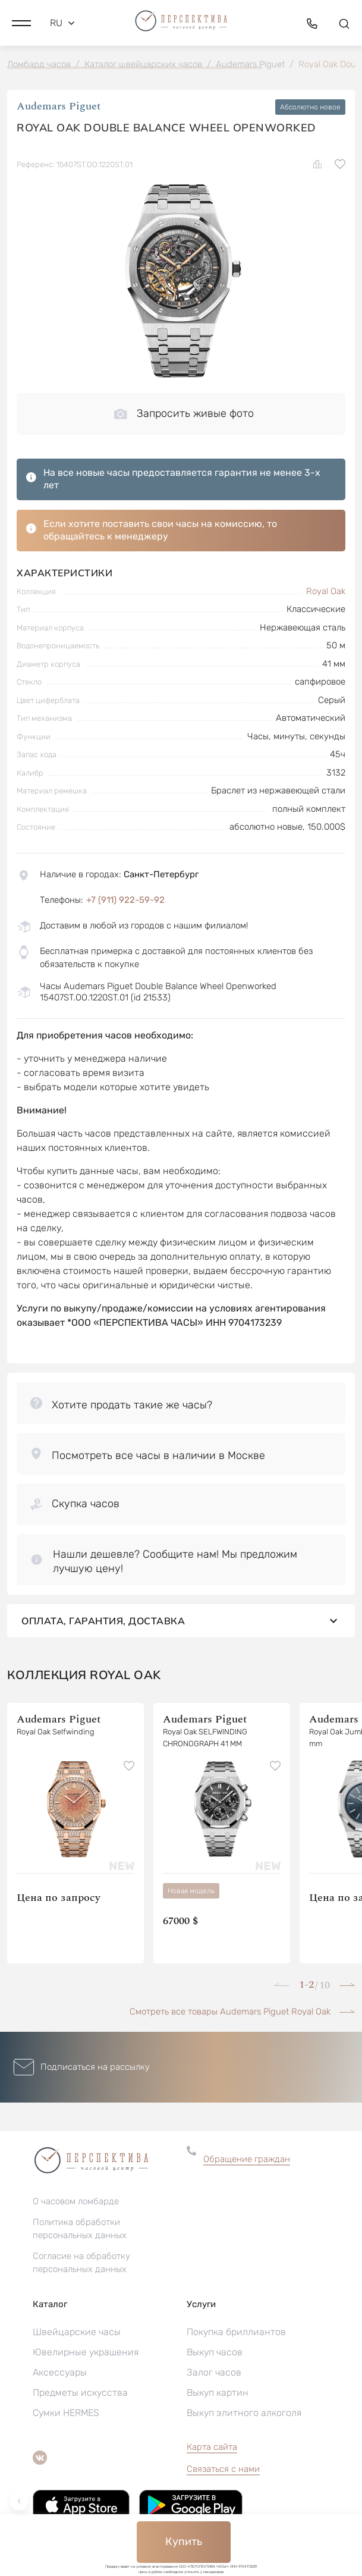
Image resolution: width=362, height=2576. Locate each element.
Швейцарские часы (77, 2331)
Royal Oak (325, 591)
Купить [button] (183, 2541)
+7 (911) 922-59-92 (125, 900)
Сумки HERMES (66, 2412)
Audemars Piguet (59, 106)
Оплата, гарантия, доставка (181, 1621)
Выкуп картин (217, 2392)
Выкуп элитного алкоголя (244, 2412)
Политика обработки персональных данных (80, 2229)
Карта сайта (212, 2447)
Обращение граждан (246, 2159)
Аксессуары (60, 2372)
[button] (21, 23)
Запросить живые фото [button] (184, 413)
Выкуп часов (215, 2352)
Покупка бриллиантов (236, 2331)
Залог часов (214, 2372)
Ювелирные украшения (85, 2352)
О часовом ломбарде (76, 2201)
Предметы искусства (80, 2392)
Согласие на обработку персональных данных (81, 2262)
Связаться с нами (223, 2469)
